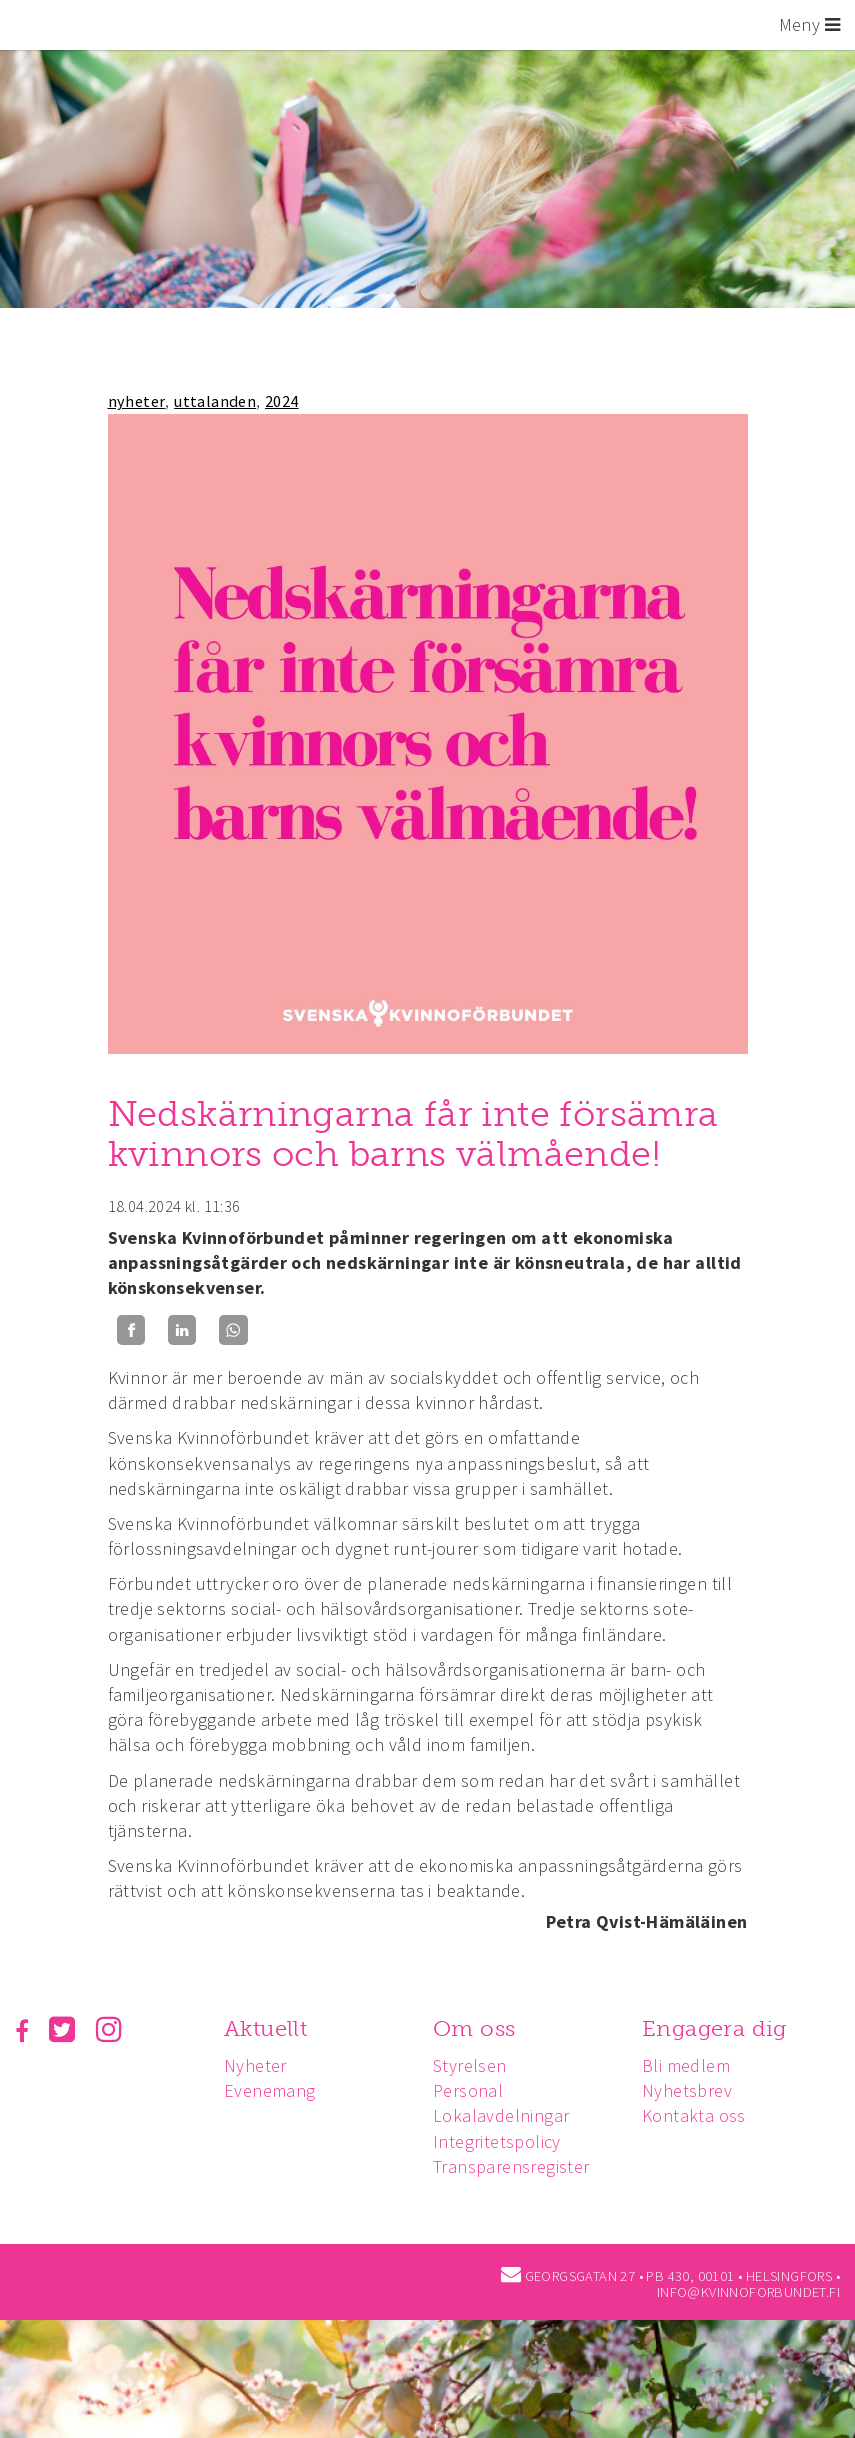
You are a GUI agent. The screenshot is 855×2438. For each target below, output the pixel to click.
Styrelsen (470, 2065)
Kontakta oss (694, 2115)
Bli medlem (686, 2065)
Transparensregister (511, 2166)
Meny (809, 24)
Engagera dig (714, 2028)
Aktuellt (265, 2028)
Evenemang (270, 2090)
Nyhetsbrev (687, 2090)
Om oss (474, 2028)
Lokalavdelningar (501, 2115)
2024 (282, 401)
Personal (468, 2090)
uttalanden (215, 401)
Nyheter (255, 2065)
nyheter (137, 401)
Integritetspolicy (497, 2141)
